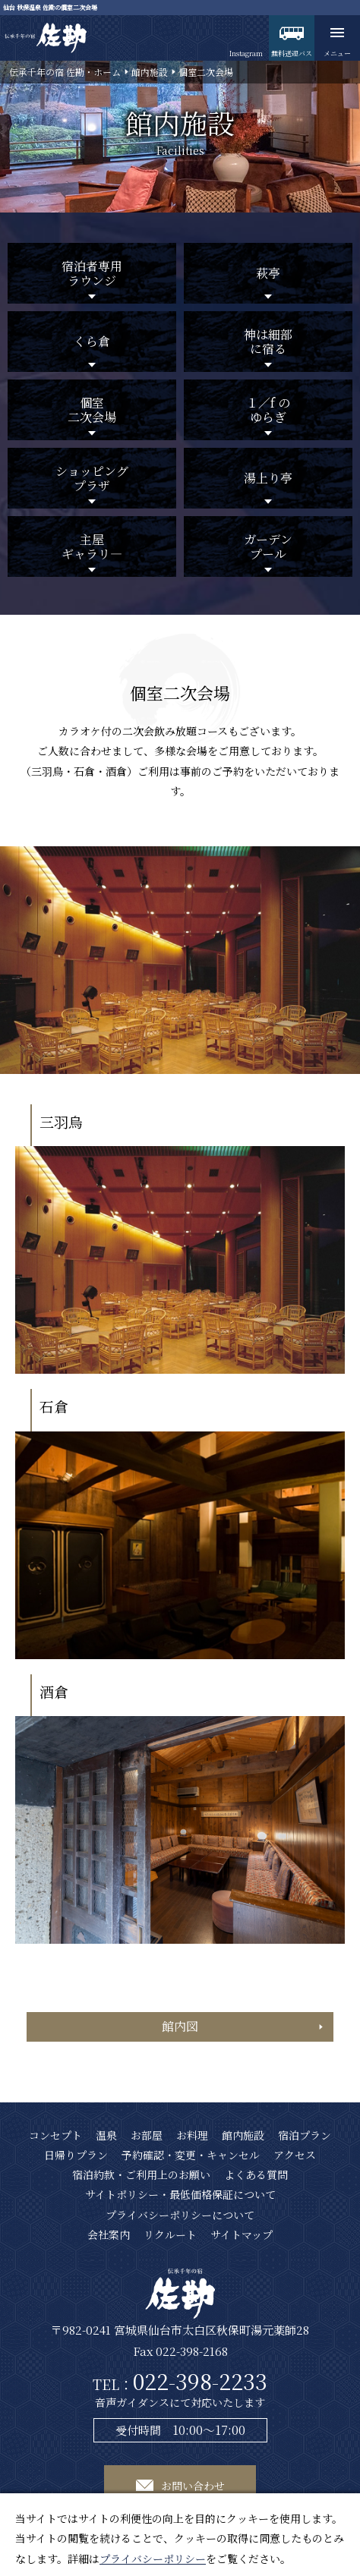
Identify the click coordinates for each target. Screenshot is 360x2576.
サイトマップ (241, 2234)
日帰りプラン (76, 2154)
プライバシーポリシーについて (180, 2214)
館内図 (180, 2026)
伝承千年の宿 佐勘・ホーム (65, 71)
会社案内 (108, 2234)
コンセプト (55, 2135)
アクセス (294, 2154)
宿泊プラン (304, 2135)
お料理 (192, 2135)
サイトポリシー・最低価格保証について (180, 2194)
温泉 (106, 2135)
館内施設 (149, 71)
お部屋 (147, 2135)
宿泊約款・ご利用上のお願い (141, 2174)
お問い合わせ (193, 2485)
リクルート (170, 2234)
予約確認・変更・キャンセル (191, 2154)
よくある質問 (256, 2174)
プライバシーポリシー (152, 2558)
